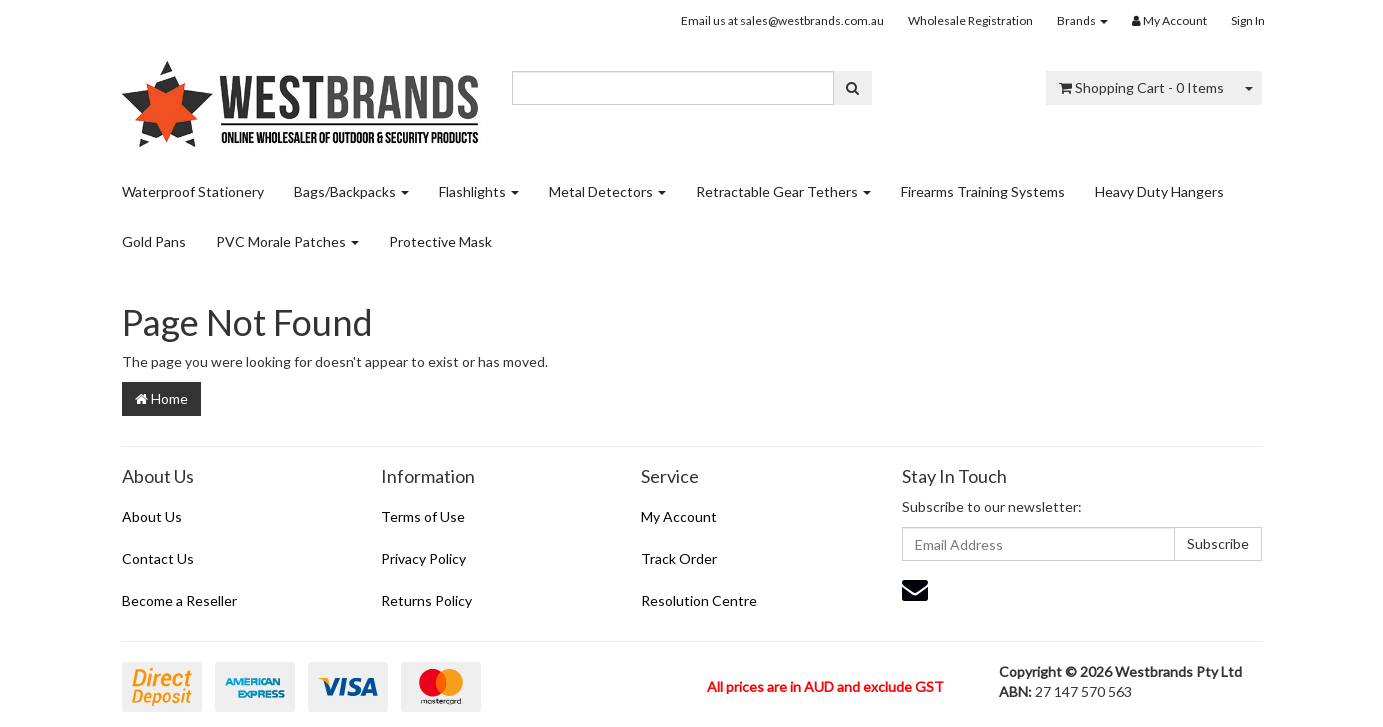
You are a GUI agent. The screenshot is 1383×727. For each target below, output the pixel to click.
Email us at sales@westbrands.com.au (782, 20)
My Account (679, 516)
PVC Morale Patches (287, 241)
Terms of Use (423, 516)
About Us (152, 516)
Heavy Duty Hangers (1159, 191)
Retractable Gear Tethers (783, 191)
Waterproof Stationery (193, 191)
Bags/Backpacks (351, 191)
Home (161, 398)
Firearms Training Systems (983, 191)
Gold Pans (154, 241)
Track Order (679, 558)
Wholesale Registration (970, 20)
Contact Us (158, 558)
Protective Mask (440, 241)
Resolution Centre (699, 600)
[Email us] (915, 589)
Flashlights (479, 191)
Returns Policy (426, 600)
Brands (1082, 20)
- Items (1141, 87)
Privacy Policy (423, 558)
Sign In (1248, 20)
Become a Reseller (179, 600)
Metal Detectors (607, 191)
